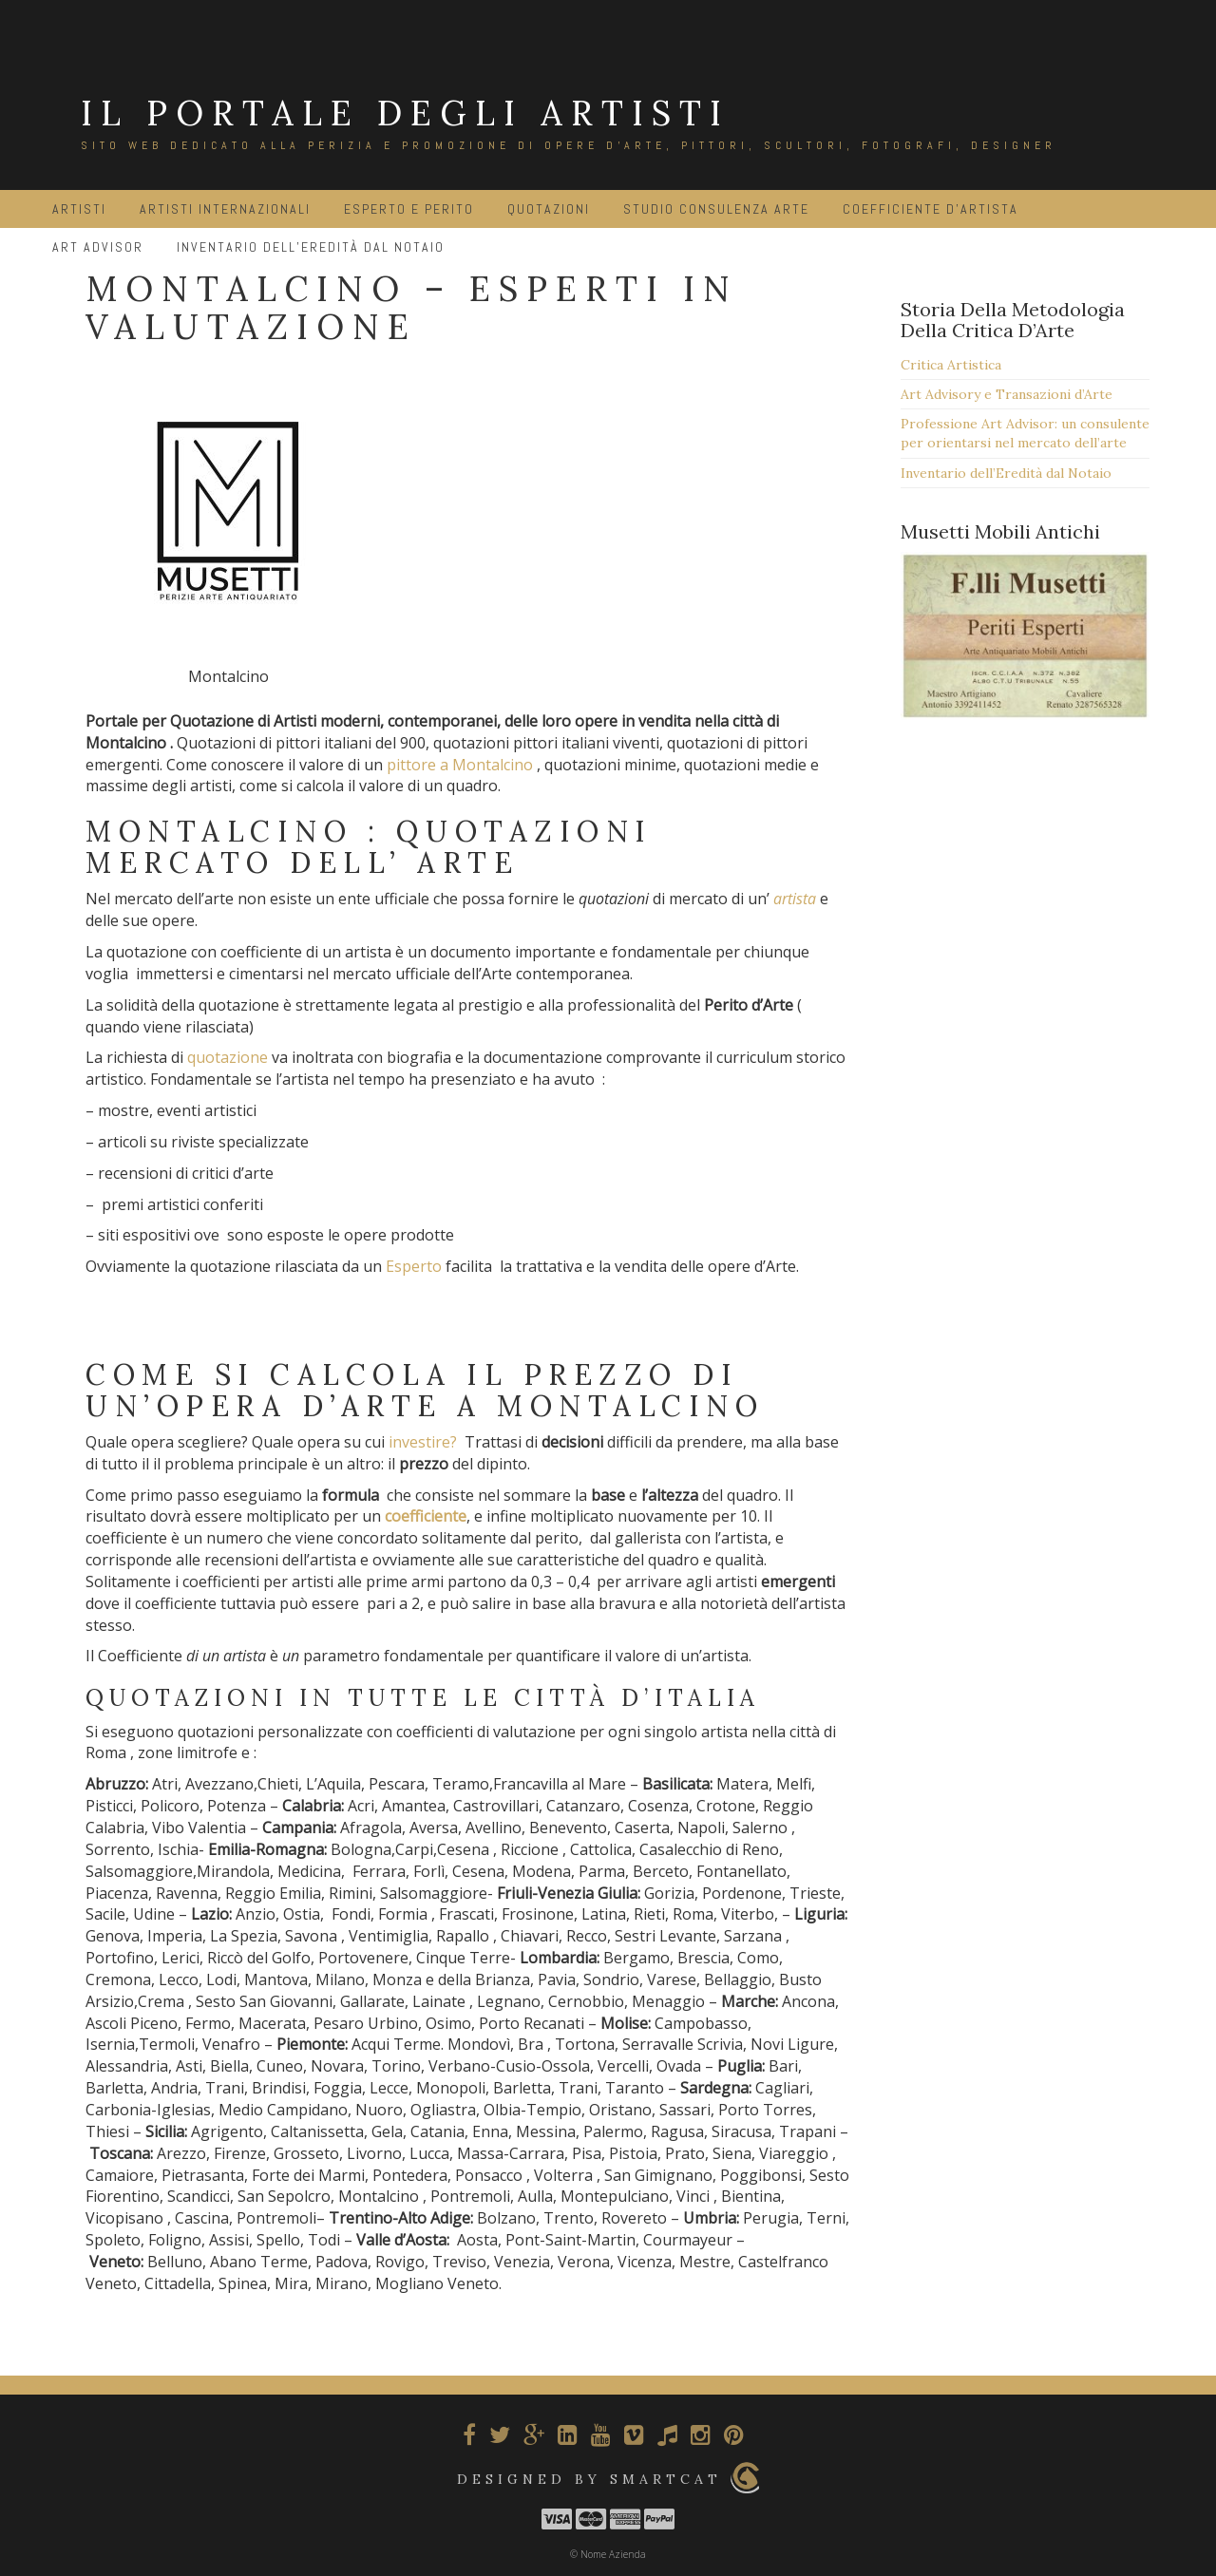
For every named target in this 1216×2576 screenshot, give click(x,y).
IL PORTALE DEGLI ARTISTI (405, 113)
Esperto (414, 1266)
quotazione (227, 1057)
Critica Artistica (951, 364)
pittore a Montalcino (462, 764)
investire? (423, 1441)
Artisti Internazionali (225, 209)
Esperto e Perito (409, 209)
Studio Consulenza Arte (716, 209)
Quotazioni (548, 209)
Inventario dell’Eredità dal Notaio (1006, 473)
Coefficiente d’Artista (930, 209)
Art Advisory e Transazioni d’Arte (1006, 394)
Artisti (79, 209)
